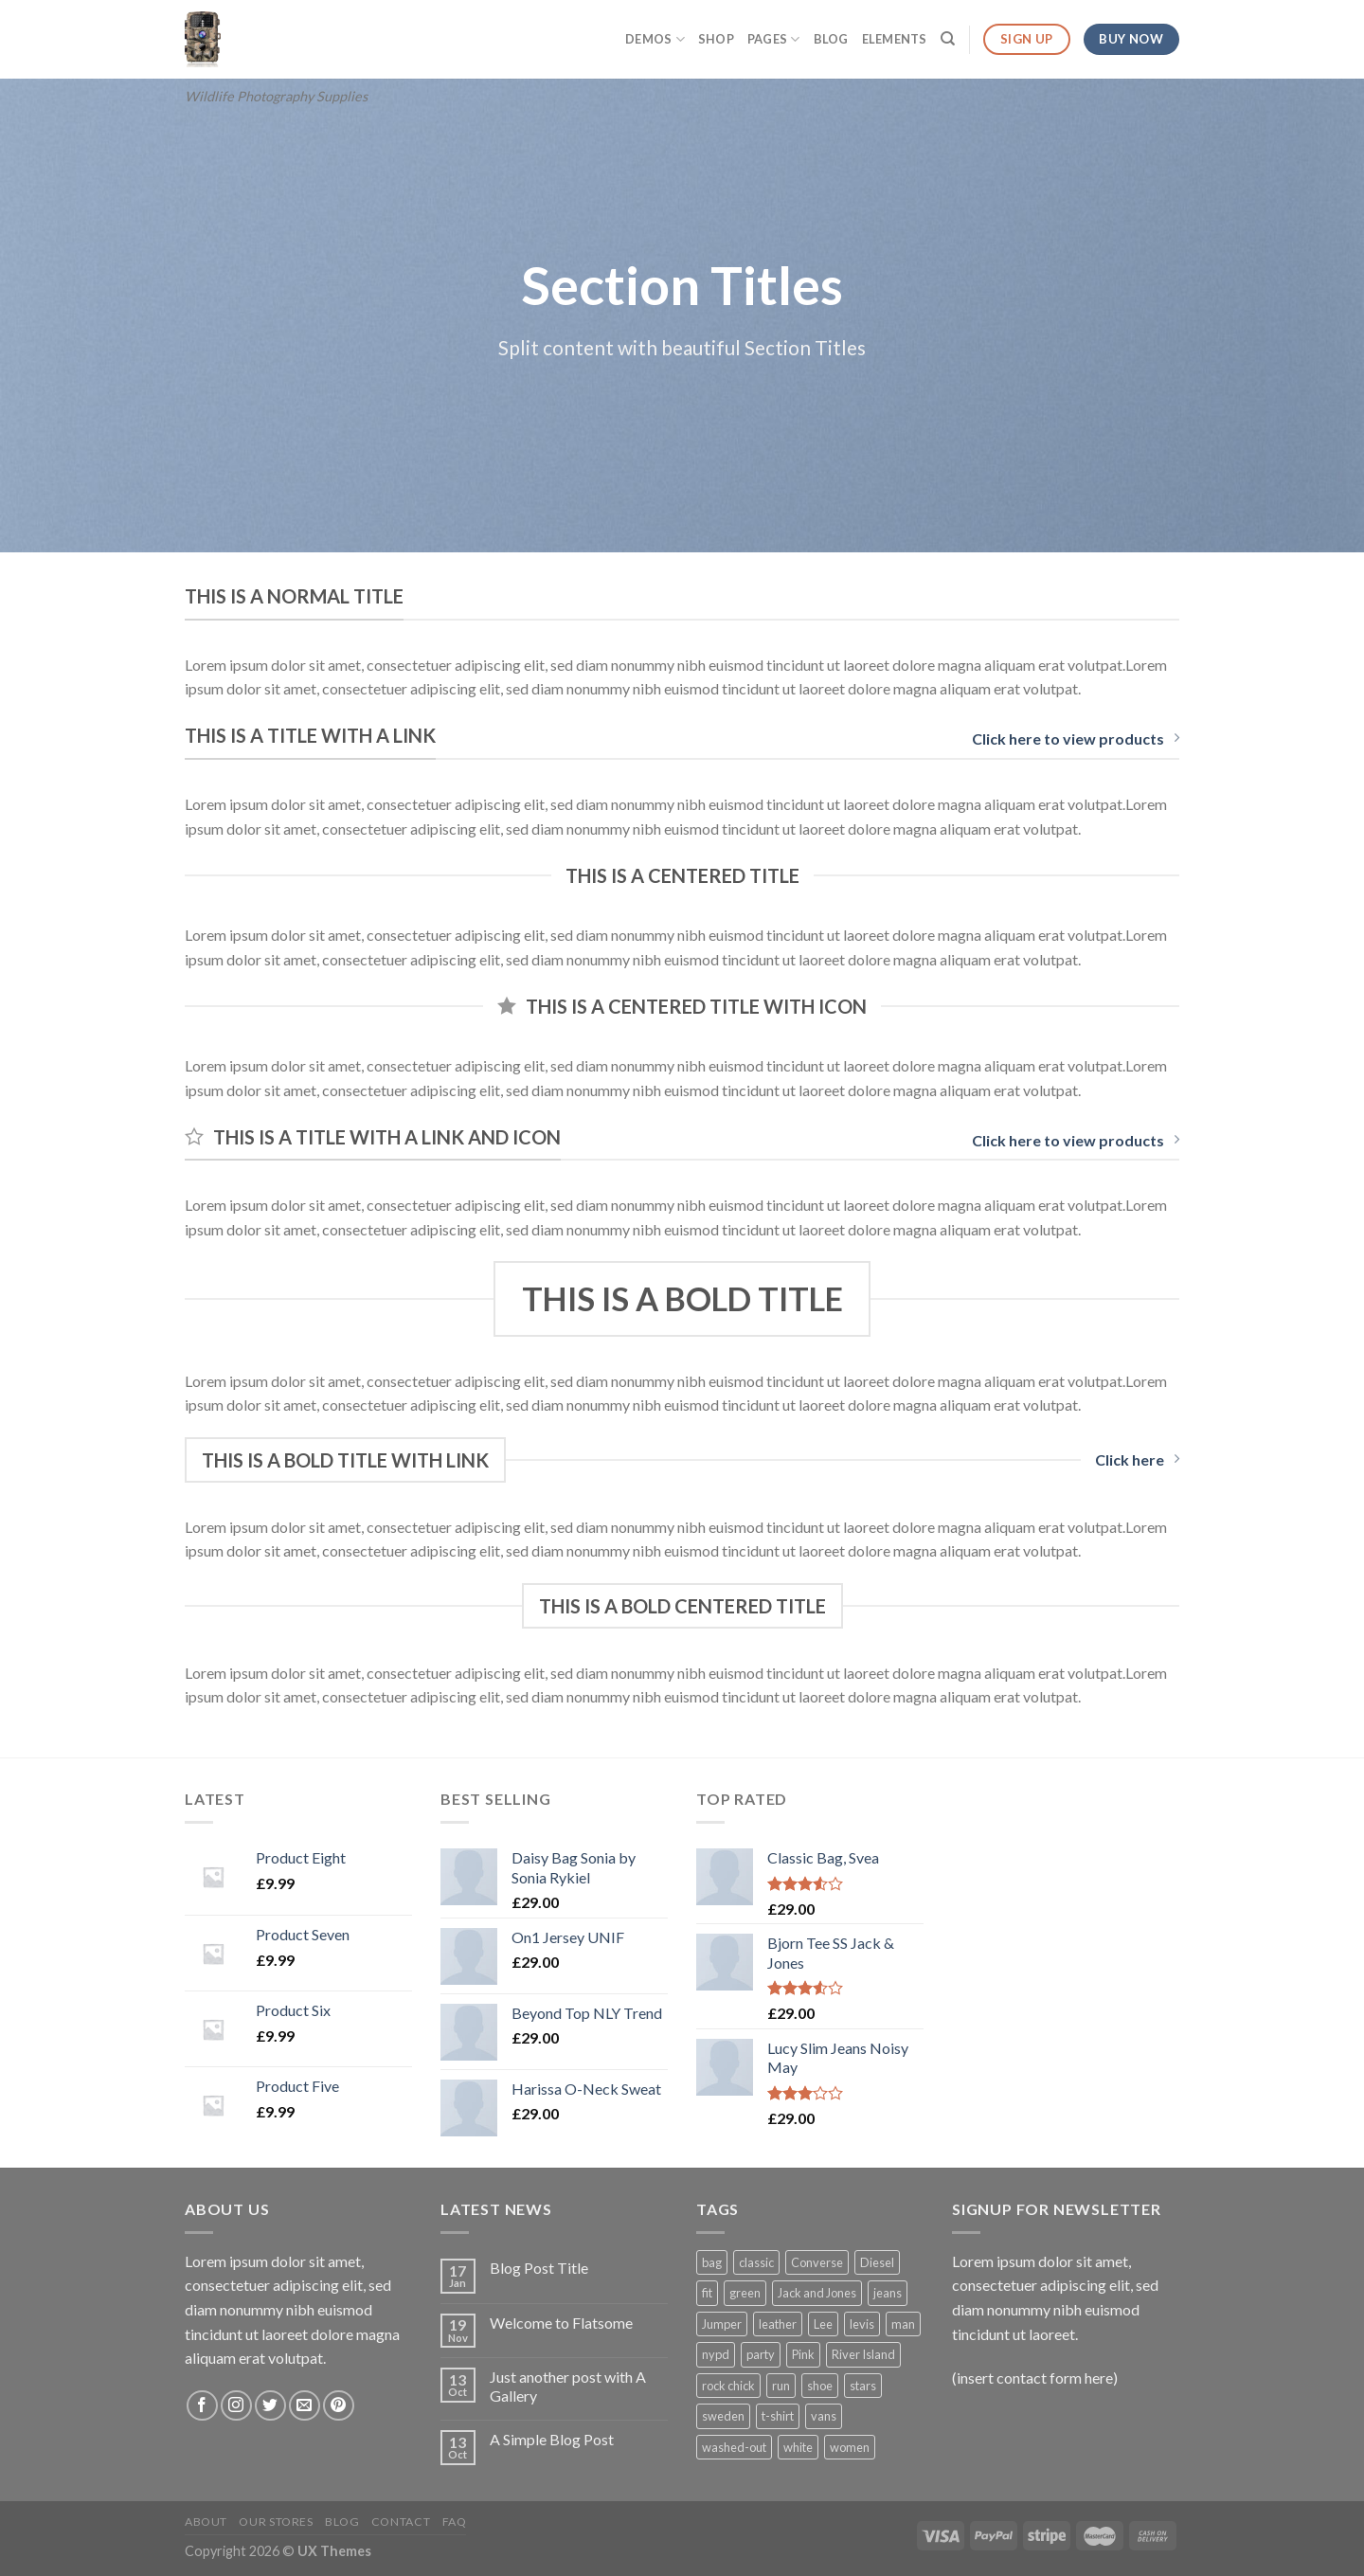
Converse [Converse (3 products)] (817, 2262)
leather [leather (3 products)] (778, 2324)
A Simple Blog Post (552, 2439)
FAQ (454, 2521)
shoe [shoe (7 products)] (820, 2385)
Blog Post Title (539, 2268)
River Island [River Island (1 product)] (863, 2354)
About (206, 2521)
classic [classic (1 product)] (756, 2262)
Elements (894, 38)
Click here (1137, 1459)
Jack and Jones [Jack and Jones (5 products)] (817, 2292)
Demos (655, 39)
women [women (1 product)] (850, 2447)
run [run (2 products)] (781, 2385)
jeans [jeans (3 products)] (887, 2292)
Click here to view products (1075, 739)
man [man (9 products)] (903, 2324)
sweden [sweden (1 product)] (723, 2415)
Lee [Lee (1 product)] (823, 2324)
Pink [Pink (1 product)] (803, 2354)
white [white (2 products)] (798, 2447)
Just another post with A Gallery (568, 2386)
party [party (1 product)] (760, 2354)
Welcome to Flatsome (561, 2323)
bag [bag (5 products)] (712, 2262)
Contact (400, 2521)
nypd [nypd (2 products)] (715, 2354)
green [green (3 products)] (745, 2292)
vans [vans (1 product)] (823, 2415)
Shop (716, 38)
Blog (831, 38)
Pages (773, 39)
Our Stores (276, 2521)
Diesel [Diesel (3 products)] (877, 2262)
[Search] (948, 39)
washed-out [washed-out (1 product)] (734, 2447)
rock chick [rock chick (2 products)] (728, 2385)
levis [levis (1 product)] (862, 2324)
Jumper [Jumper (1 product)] (722, 2324)
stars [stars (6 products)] (863, 2385)
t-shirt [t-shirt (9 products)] (778, 2415)
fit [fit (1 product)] (707, 2292)
